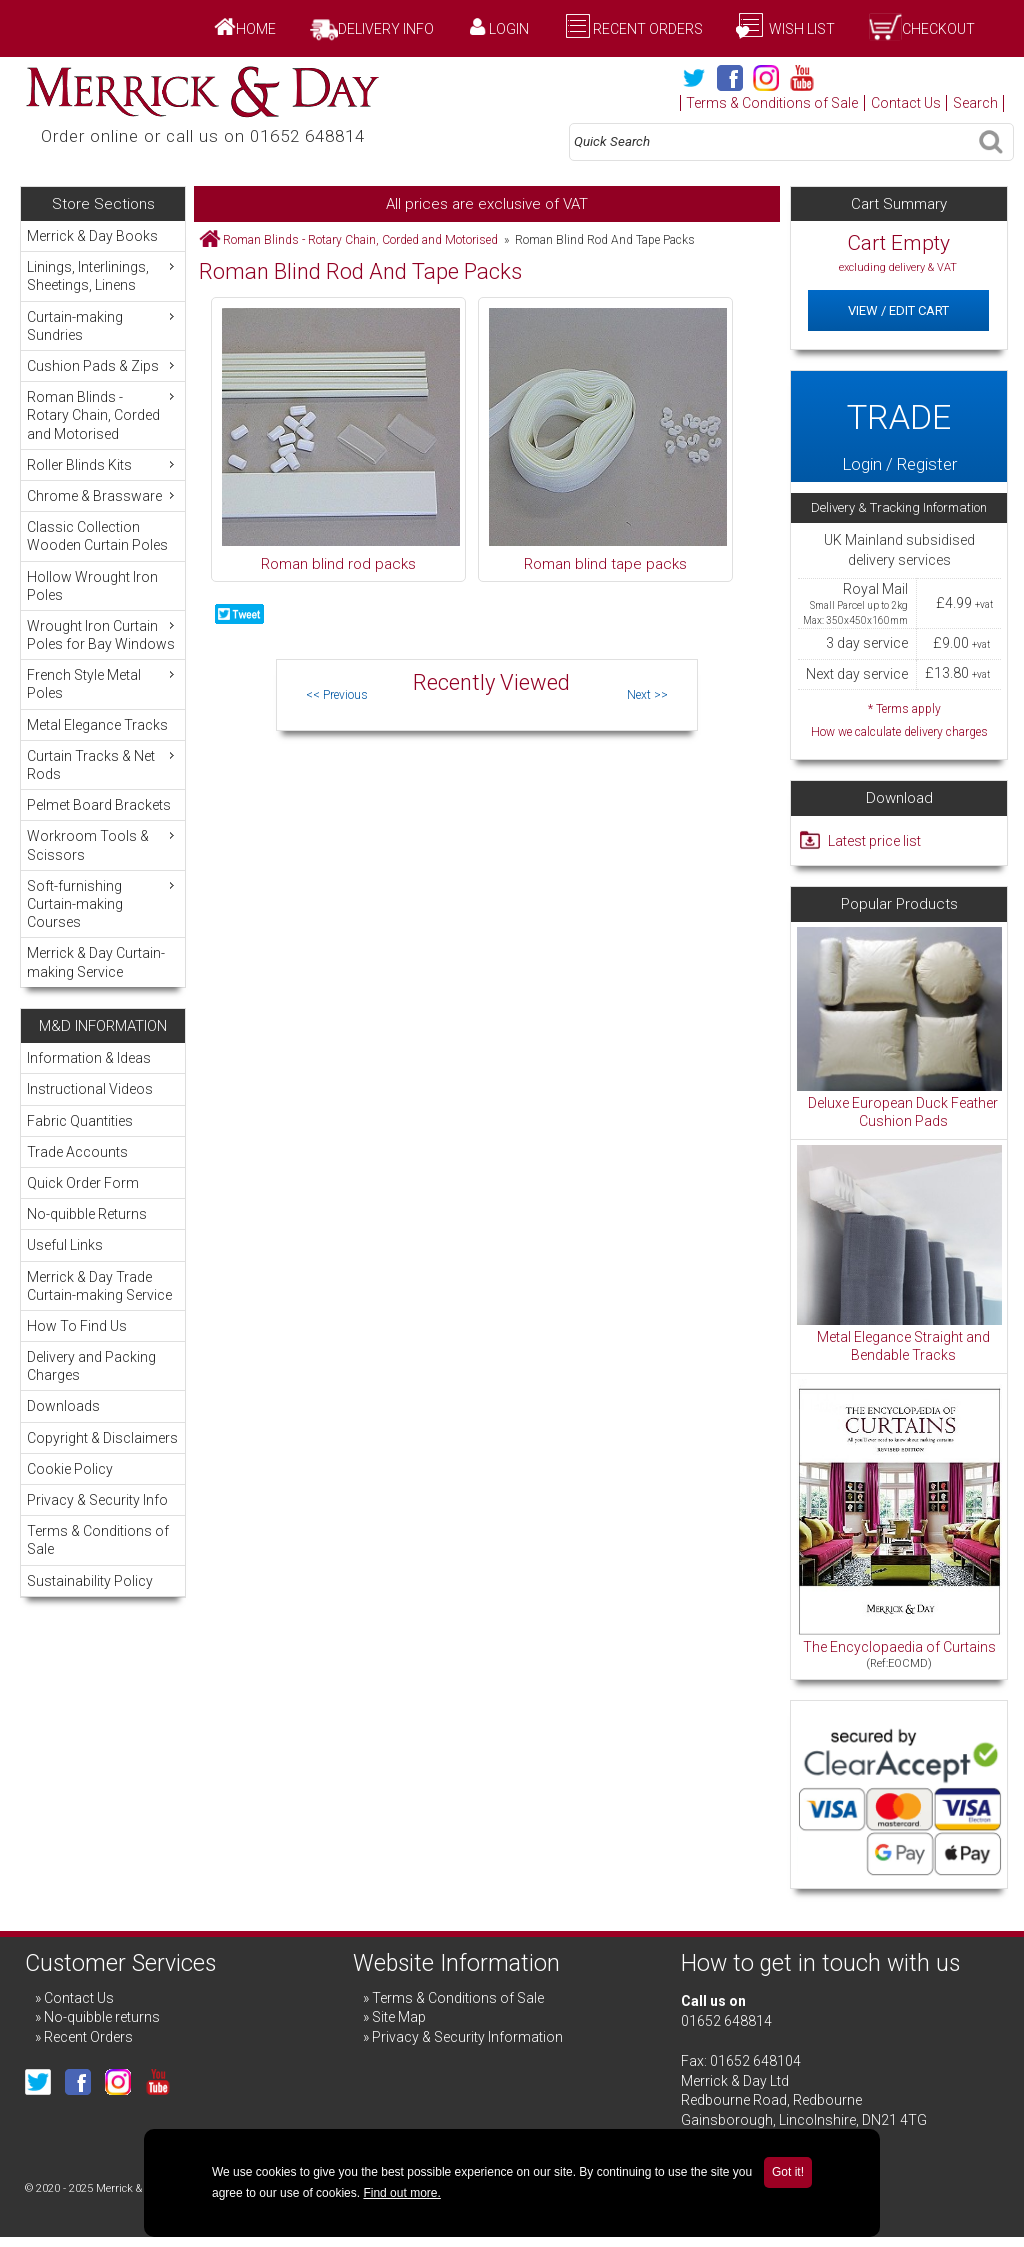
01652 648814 (726, 2021)
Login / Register (899, 427)
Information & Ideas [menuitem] (89, 1058)
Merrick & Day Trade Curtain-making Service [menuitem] (99, 1286)
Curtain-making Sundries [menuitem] (103, 325)
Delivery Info (386, 29)
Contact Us (906, 103)
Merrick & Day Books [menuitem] (92, 236)
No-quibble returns (102, 2017)
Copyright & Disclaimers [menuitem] (102, 1438)
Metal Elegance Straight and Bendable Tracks (903, 1346)
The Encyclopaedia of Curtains (899, 1647)
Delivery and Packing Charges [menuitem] (91, 1366)
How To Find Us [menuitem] (77, 1326)
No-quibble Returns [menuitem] (87, 1214)
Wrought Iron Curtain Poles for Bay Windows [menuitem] (103, 634)
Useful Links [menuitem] (65, 1245)
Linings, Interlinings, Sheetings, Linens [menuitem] (103, 275)
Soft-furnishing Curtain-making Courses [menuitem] (103, 903)
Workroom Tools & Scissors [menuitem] (103, 844)
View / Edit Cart (898, 310)
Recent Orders (648, 29)
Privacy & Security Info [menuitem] (97, 1500)
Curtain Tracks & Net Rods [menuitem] (103, 764)
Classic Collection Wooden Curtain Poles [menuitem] (97, 536)
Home (256, 29)
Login (509, 29)
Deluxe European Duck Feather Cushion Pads (903, 1112)
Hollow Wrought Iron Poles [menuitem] (92, 586)
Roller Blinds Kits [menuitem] (103, 464)
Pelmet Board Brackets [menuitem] (99, 805)
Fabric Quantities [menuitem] (80, 1121)
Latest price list (874, 841)
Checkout (938, 29)
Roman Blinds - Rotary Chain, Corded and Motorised (360, 240)
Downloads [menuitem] (63, 1406)
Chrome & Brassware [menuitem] (103, 495)
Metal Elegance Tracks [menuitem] (97, 725)
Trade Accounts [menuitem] (77, 1152)
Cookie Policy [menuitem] (70, 1469)
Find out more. (401, 2193)
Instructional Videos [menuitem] (90, 1089)
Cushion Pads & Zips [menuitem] (103, 365)
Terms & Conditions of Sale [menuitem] (98, 1540)
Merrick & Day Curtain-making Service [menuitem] (96, 962)
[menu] (102, 604)
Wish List (800, 29)
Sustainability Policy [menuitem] (90, 1581)
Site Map (399, 2017)
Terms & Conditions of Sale (772, 103)
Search (975, 103)
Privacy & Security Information (467, 2037)
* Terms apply (899, 721)
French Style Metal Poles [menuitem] (103, 683)
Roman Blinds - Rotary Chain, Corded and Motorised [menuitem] (103, 414)
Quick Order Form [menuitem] (83, 1183)
